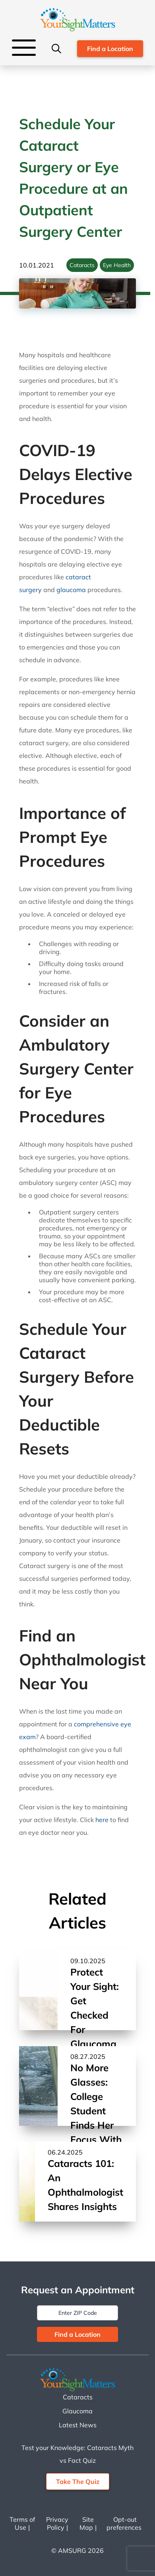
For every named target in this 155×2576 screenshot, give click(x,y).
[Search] (56, 49)
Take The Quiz (77, 2481)
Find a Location (110, 49)
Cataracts (82, 265)
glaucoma (71, 590)
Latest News (78, 2425)
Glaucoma (77, 2411)
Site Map (86, 2523)
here (101, 1820)
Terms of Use (22, 2523)
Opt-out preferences (124, 2523)
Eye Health (117, 265)
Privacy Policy (57, 2523)
